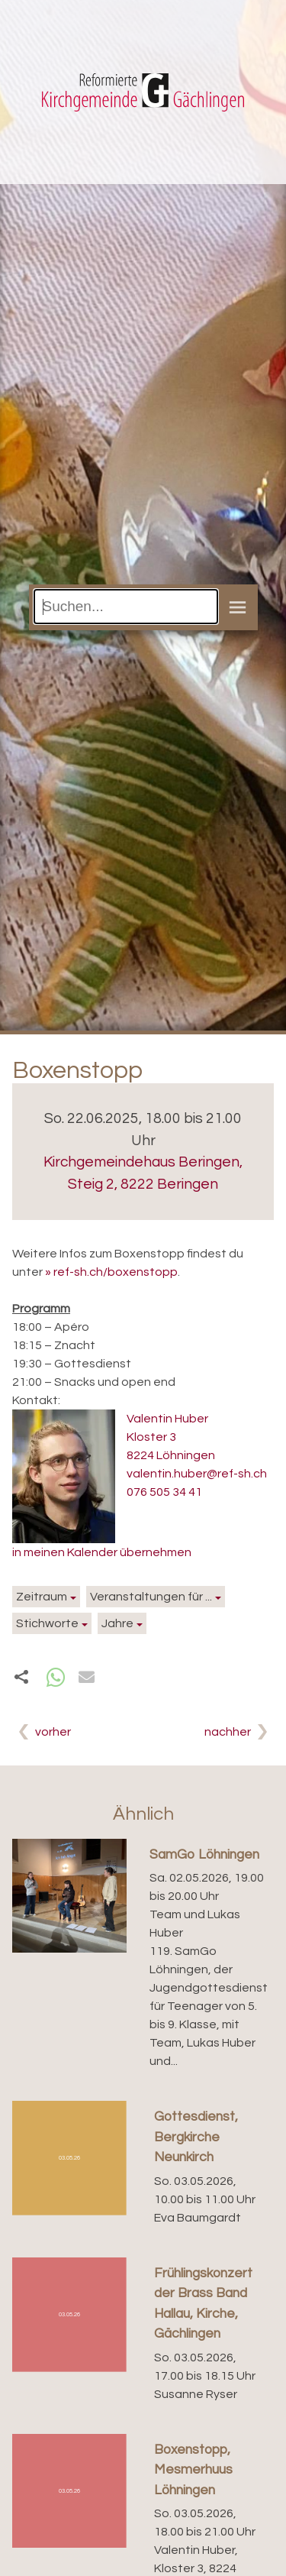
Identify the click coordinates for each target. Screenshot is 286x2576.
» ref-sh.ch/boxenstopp (111, 1272)
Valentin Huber (167, 1419)
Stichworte (47, 1623)
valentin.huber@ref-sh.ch (197, 1474)
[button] (56, 1677)
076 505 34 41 (164, 1492)
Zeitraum (41, 1597)
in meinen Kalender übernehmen (101, 1552)
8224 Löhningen (171, 1455)
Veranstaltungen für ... (151, 1597)
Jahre (117, 1623)
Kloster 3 (151, 1437)
